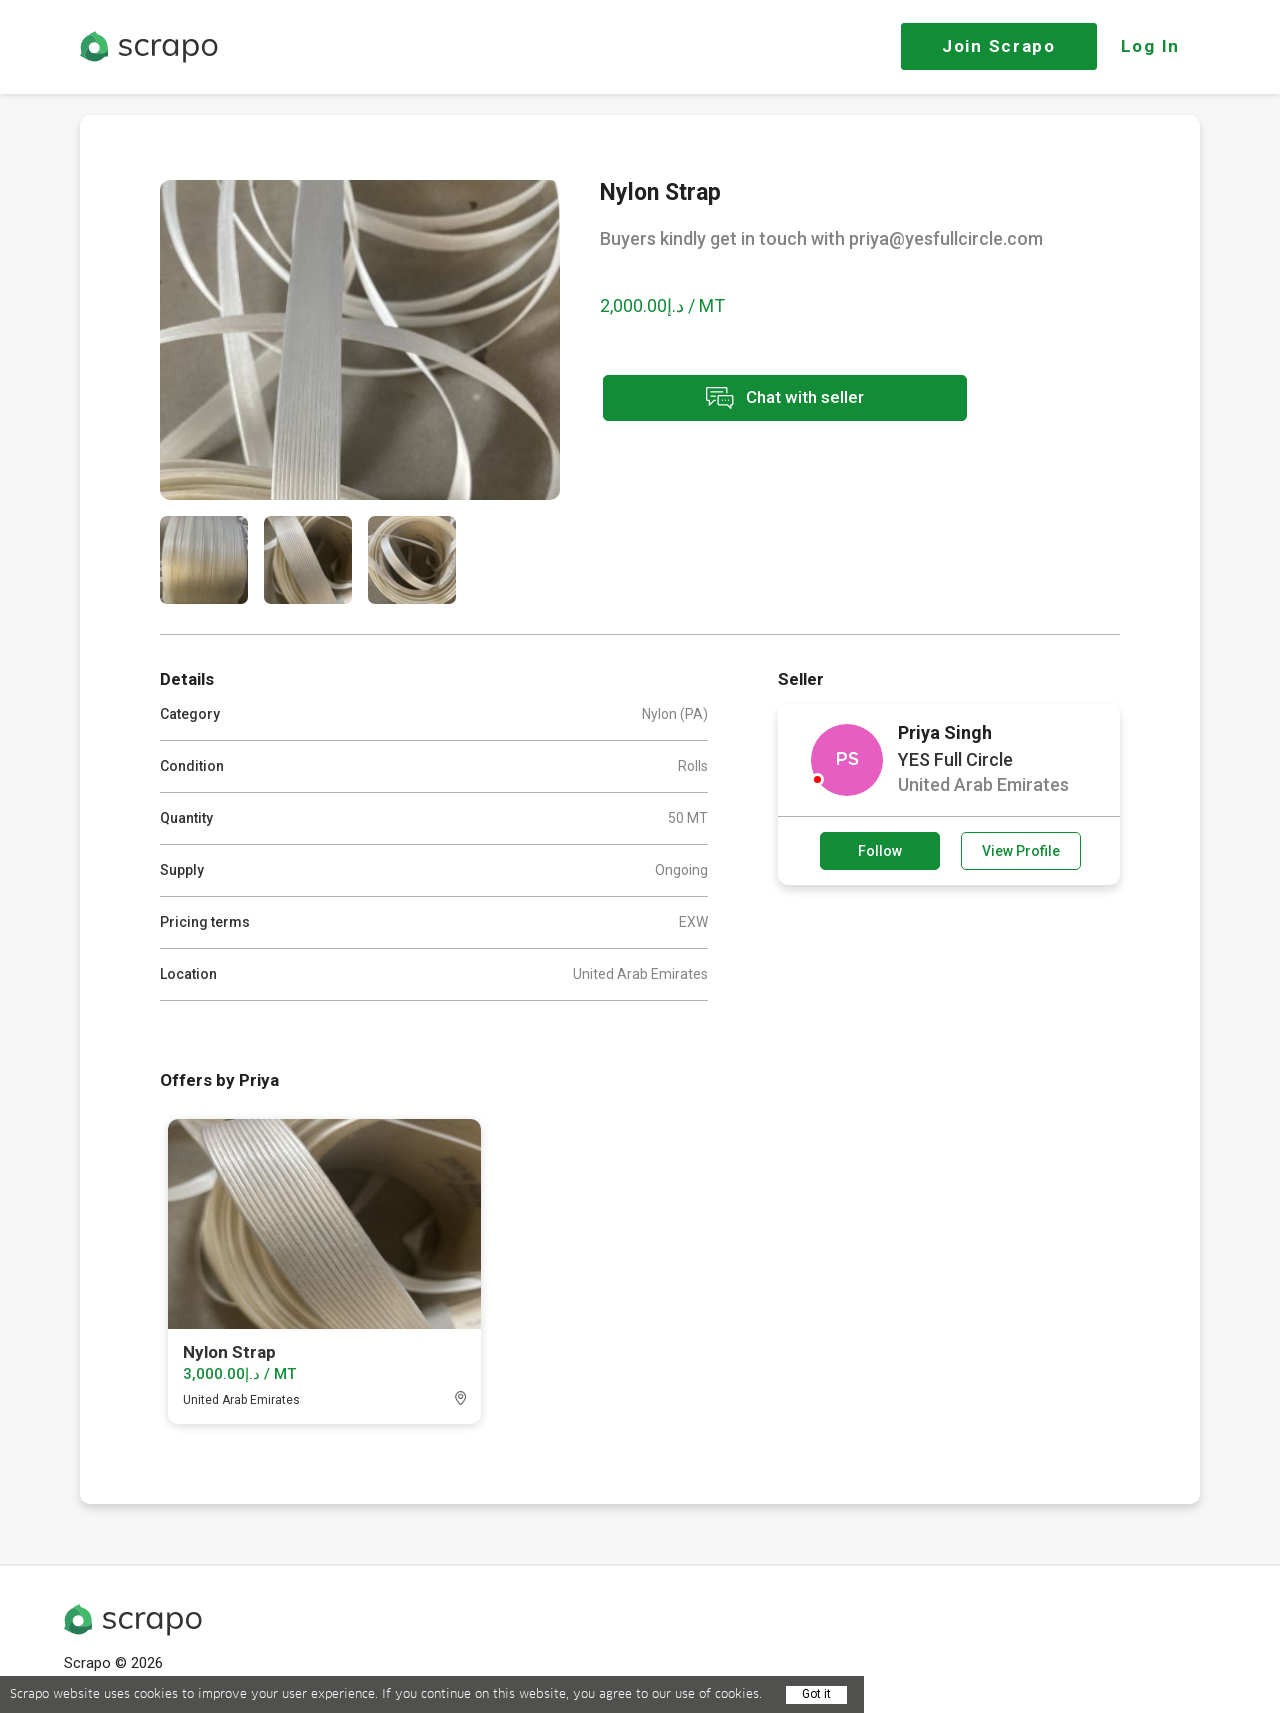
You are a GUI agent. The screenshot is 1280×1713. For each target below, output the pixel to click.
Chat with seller (778, 398)
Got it (816, 1694)
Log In (1150, 46)
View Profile (1021, 851)
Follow (880, 851)
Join (999, 46)
